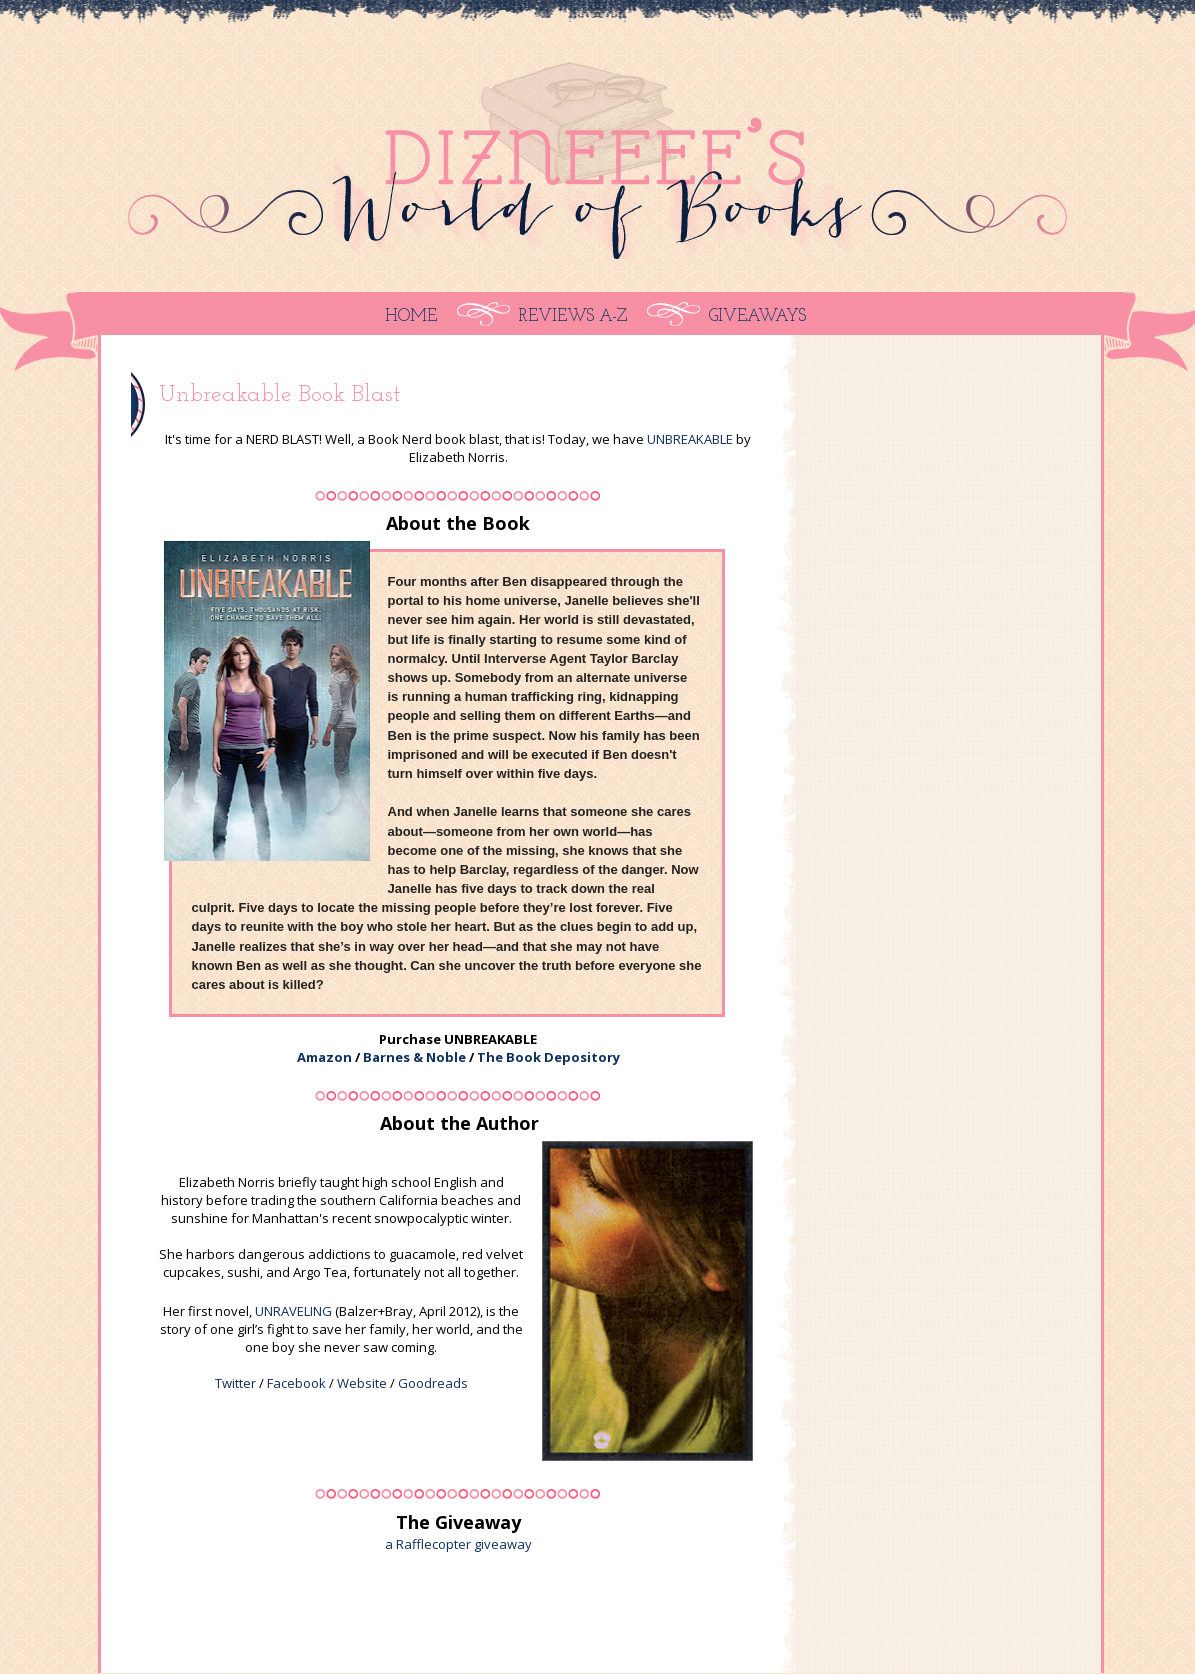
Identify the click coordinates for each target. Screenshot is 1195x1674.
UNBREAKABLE (690, 439)
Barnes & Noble (414, 1057)
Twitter (235, 1383)
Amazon (324, 1057)
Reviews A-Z (573, 316)
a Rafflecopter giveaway (458, 1544)
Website (362, 1383)
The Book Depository (548, 1057)
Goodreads (433, 1383)
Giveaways (757, 316)
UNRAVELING (293, 1311)
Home (411, 316)
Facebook (296, 1383)
